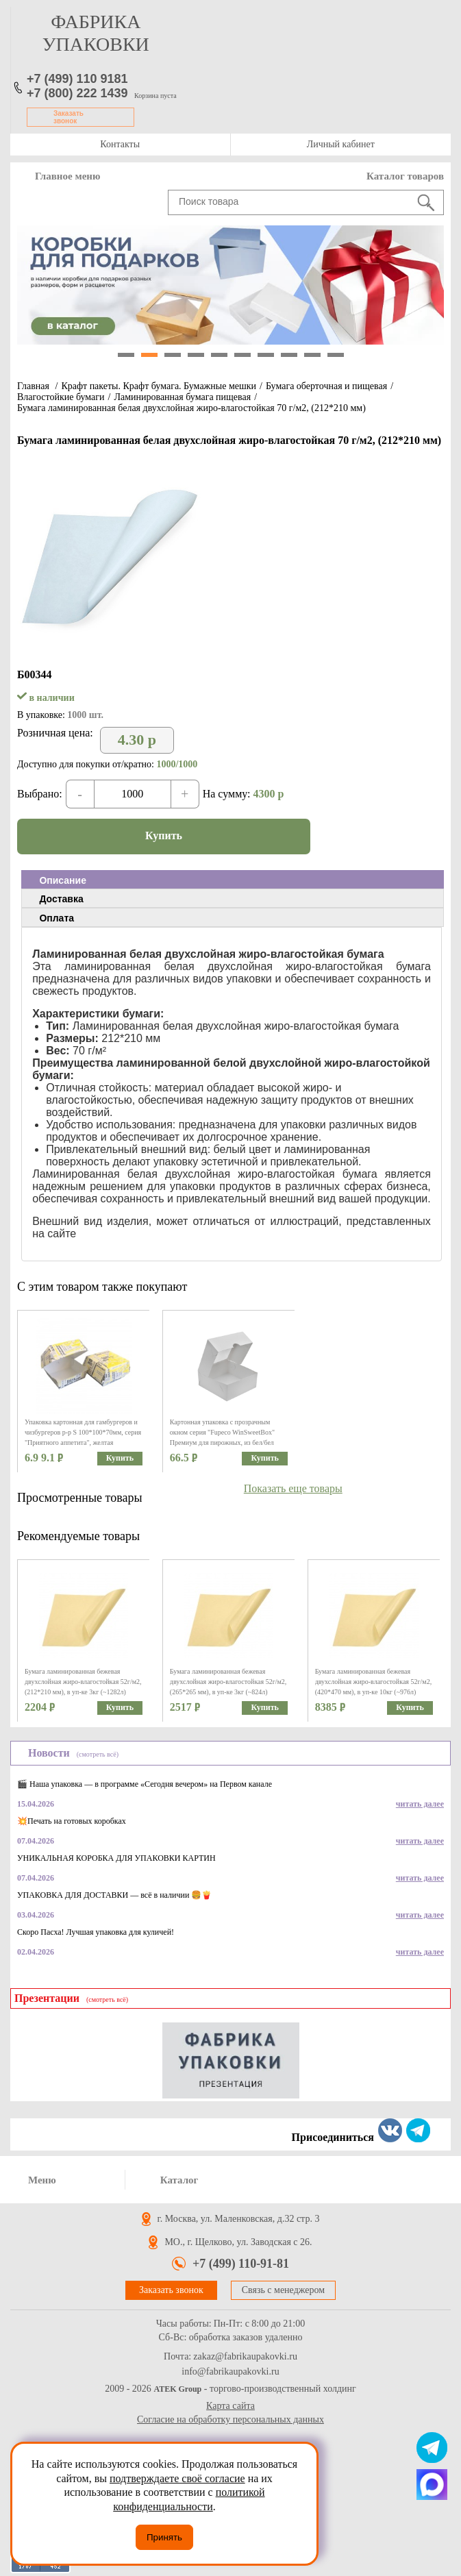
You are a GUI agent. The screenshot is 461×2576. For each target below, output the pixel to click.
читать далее (420, 1804)
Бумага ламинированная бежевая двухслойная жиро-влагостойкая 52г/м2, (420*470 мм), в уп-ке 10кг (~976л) (373, 1682)
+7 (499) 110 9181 (77, 79)
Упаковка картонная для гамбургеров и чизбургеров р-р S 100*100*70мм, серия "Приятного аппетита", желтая (83, 1432)
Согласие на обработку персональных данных (230, 2419)
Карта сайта (230, 2406)
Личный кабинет (341, 144)
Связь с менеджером (283, 2290)
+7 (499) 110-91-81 (240, 2263)
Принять (164, 2537)
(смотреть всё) (98, 1754)
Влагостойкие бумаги (61, 397)
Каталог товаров (405, 176)
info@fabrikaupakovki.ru (230, 2372)
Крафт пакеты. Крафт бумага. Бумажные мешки (158, 386)
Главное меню (67, 176)
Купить (163, 835)
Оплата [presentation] (56, 918)
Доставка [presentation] (61, 898)
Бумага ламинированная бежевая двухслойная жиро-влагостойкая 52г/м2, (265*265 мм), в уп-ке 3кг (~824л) (228, 1682)
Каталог (179, 2180)
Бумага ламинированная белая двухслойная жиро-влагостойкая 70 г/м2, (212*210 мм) (191, 408)
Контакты (120, 144)
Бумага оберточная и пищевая (326, 386)
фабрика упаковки (95, 33)
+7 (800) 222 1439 (77, 93)
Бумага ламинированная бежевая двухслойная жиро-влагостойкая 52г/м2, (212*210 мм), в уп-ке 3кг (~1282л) (83, 1682)
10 (335, 355)
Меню (42, 2180)
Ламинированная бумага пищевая (182, 397)
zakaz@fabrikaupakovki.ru (245, 2357)
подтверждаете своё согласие (177, 2478)
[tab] (232, 879)
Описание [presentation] (62, 880)
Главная (33, 386)
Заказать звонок (68, 117)
